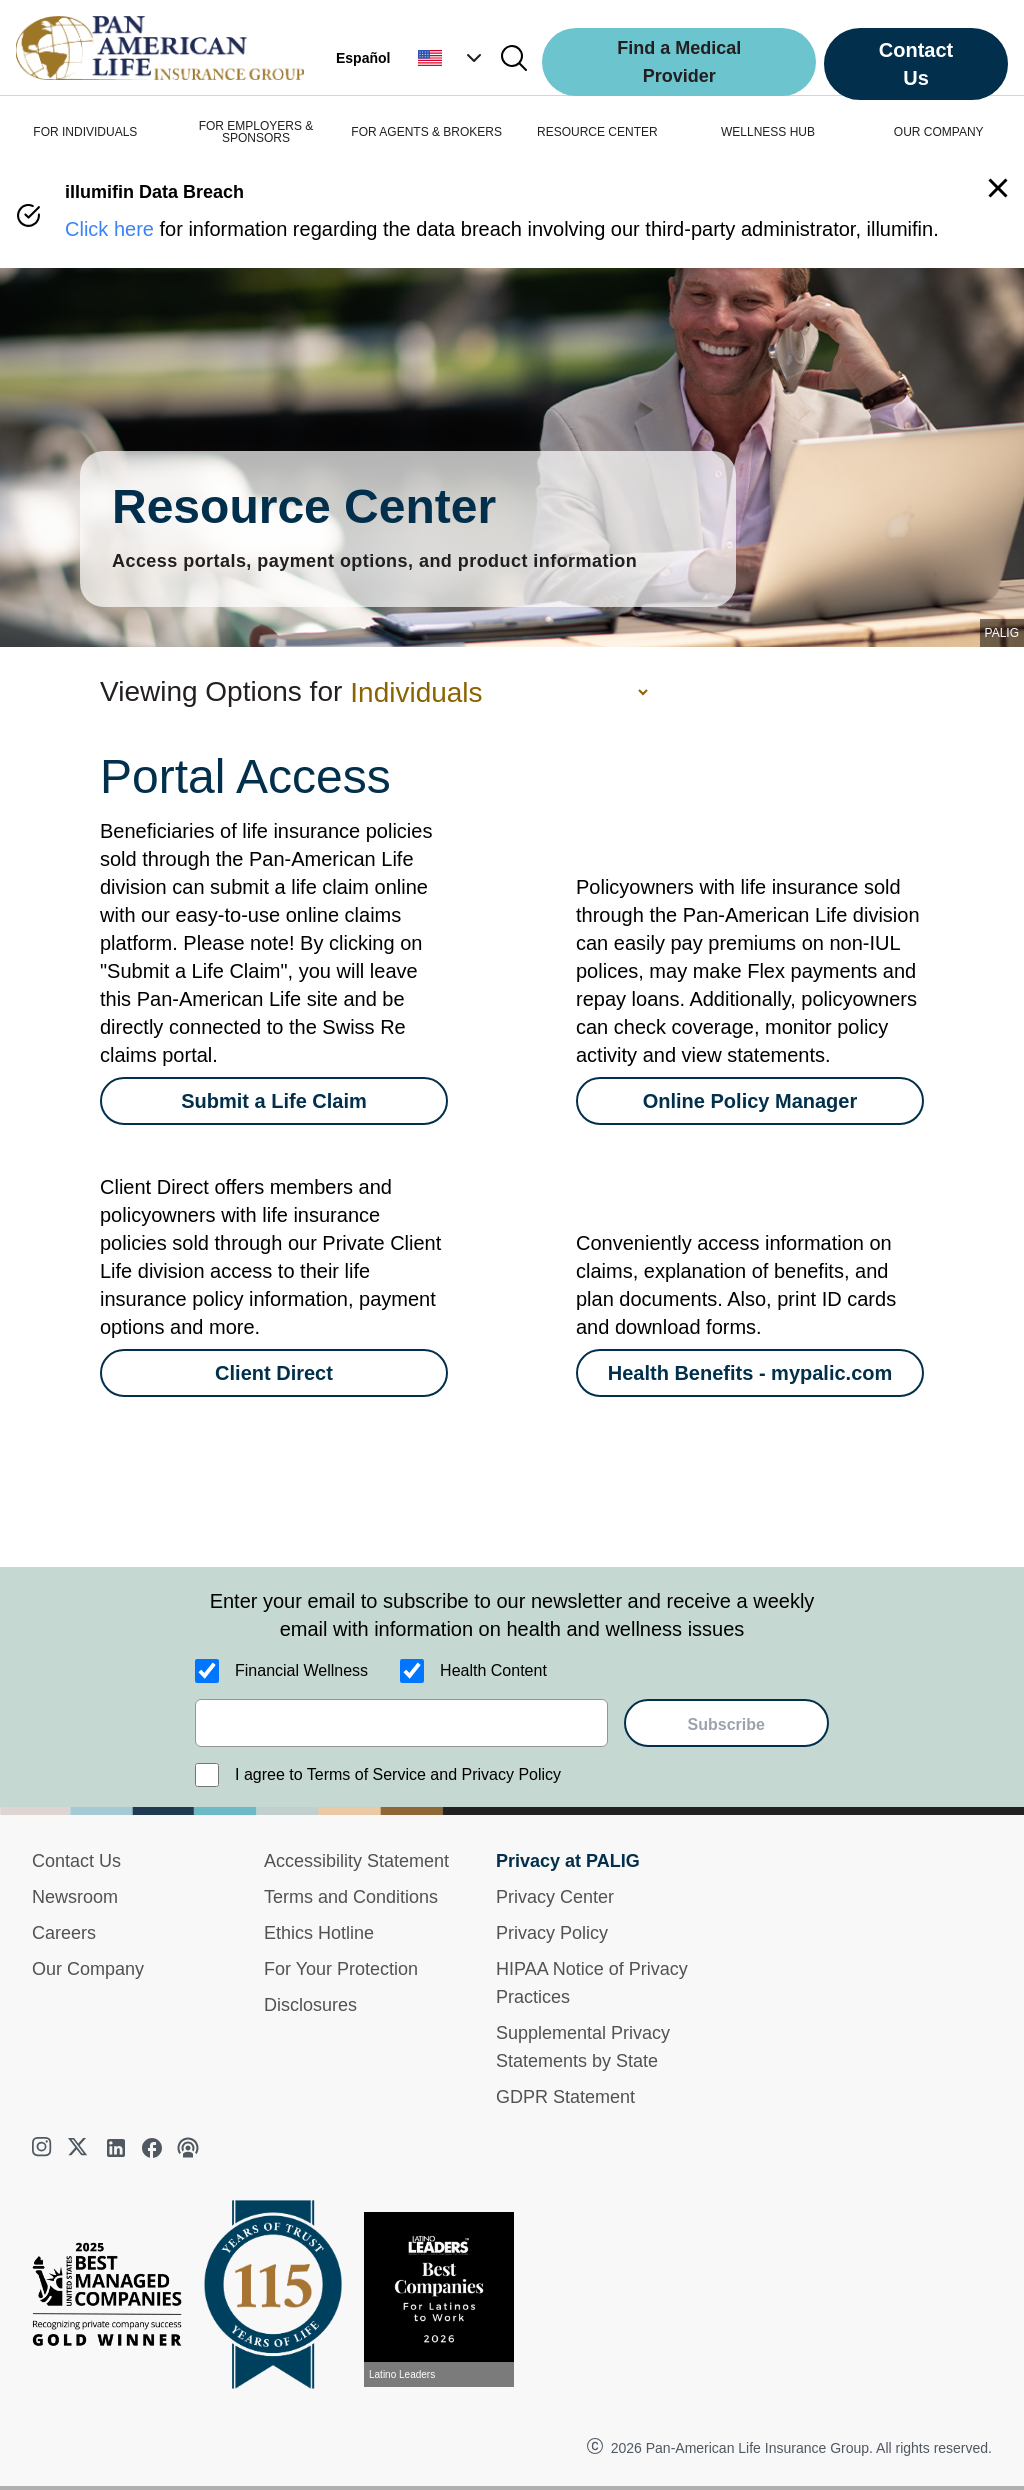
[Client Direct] (274, 1373)
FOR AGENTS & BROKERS (426, 132)
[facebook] (152, 2148)
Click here (109, 229)
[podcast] (188, 2148)
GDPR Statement (565, 2097)
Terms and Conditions (351, 1897)
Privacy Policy (552, 1933)
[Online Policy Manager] (750, 1101)
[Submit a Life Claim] (274, 1101)
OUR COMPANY (939, 132)
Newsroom (75, 1897)
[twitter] (80, 2148)
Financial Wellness (301, 1670)
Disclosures (310, 2005)
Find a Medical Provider (679, 62)
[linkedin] (116, 2148)
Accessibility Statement (356, 1861)
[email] (401, 1723)
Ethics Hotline (319, 1933)
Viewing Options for (221, 691)
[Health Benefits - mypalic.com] (750, 1373)
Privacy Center (555, 1897)
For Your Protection (341, 1969)
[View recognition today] (447, 2299)
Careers (64, 1933)
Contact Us (916, 64)
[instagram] (44, 2148)
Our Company (88, 1969)
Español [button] (363, 58)
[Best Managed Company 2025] (115, 2299)
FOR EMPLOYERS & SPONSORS (256, 132)
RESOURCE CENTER (597, 132)
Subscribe (726, 1724)
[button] (452, 58)
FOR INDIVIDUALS (85, 132)
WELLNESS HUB (768, 132)
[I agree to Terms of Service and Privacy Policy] (207, 1775)
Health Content (493, 1670)
